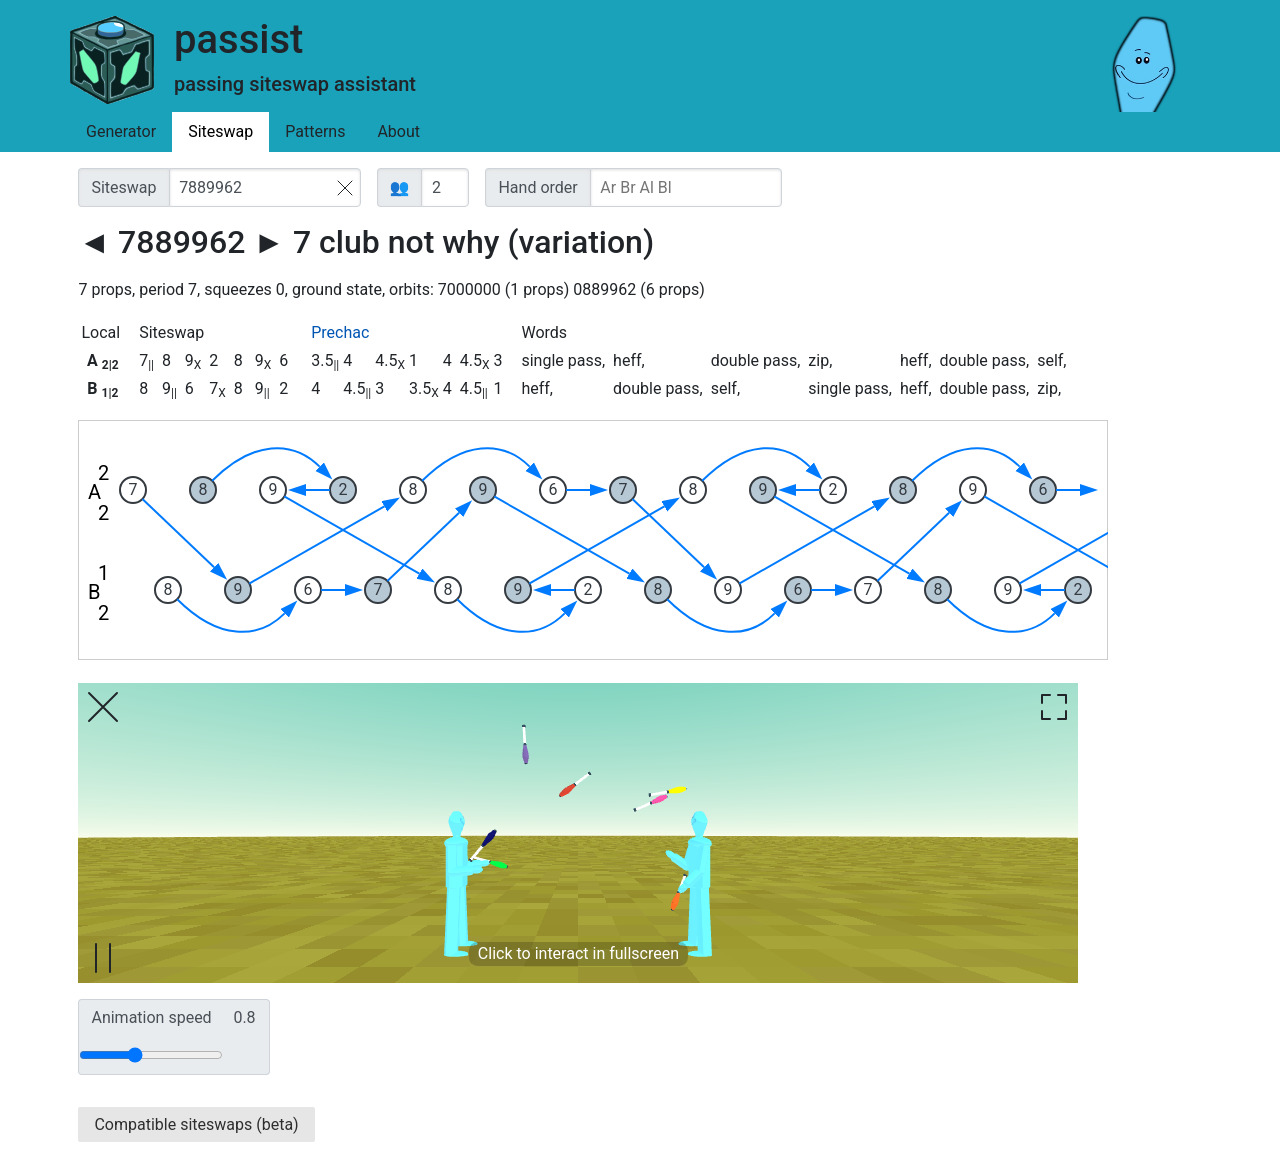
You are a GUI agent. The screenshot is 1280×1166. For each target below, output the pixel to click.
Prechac (340, 332)
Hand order (537, 187)
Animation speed (173, 1018)
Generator (121, 131)
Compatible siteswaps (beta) (196, 1124)
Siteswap (220, 131)
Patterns (315, 131)
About (398, 131)
